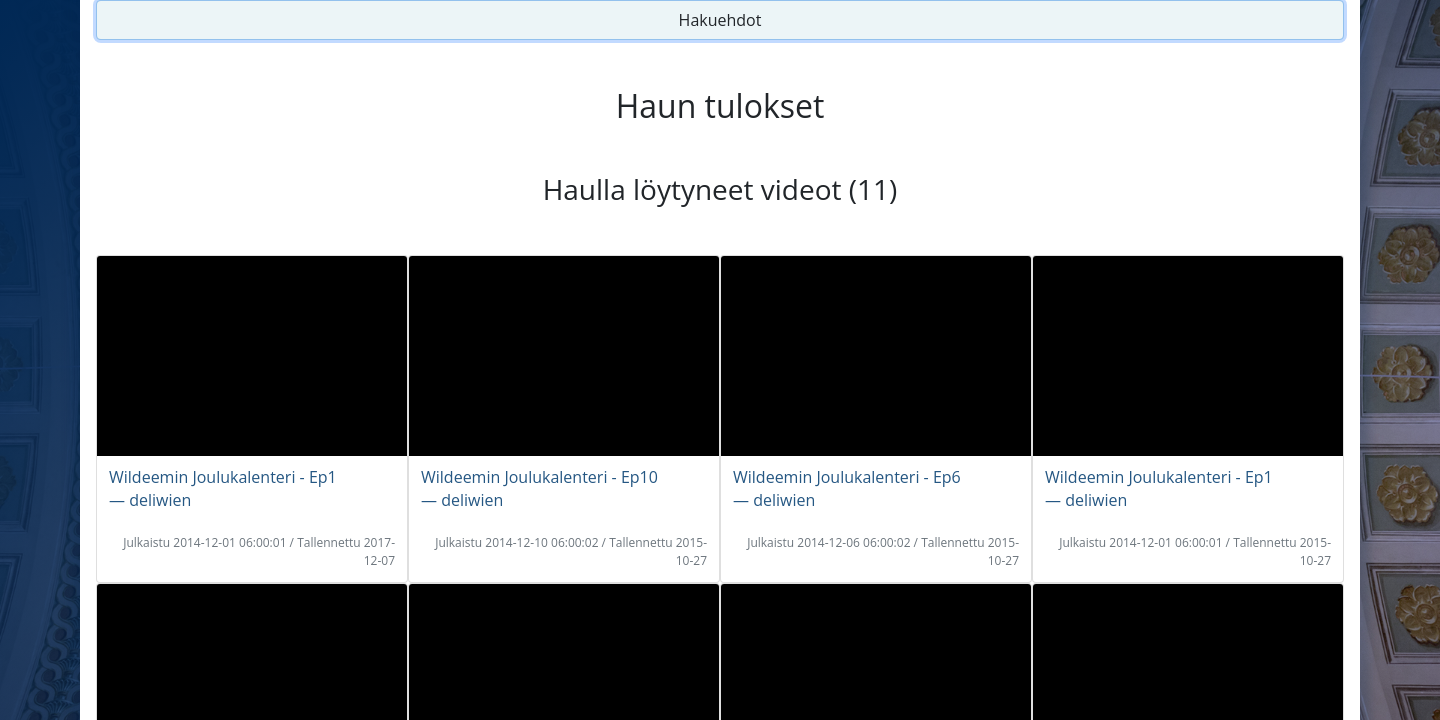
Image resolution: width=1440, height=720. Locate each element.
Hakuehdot (720, 20)
